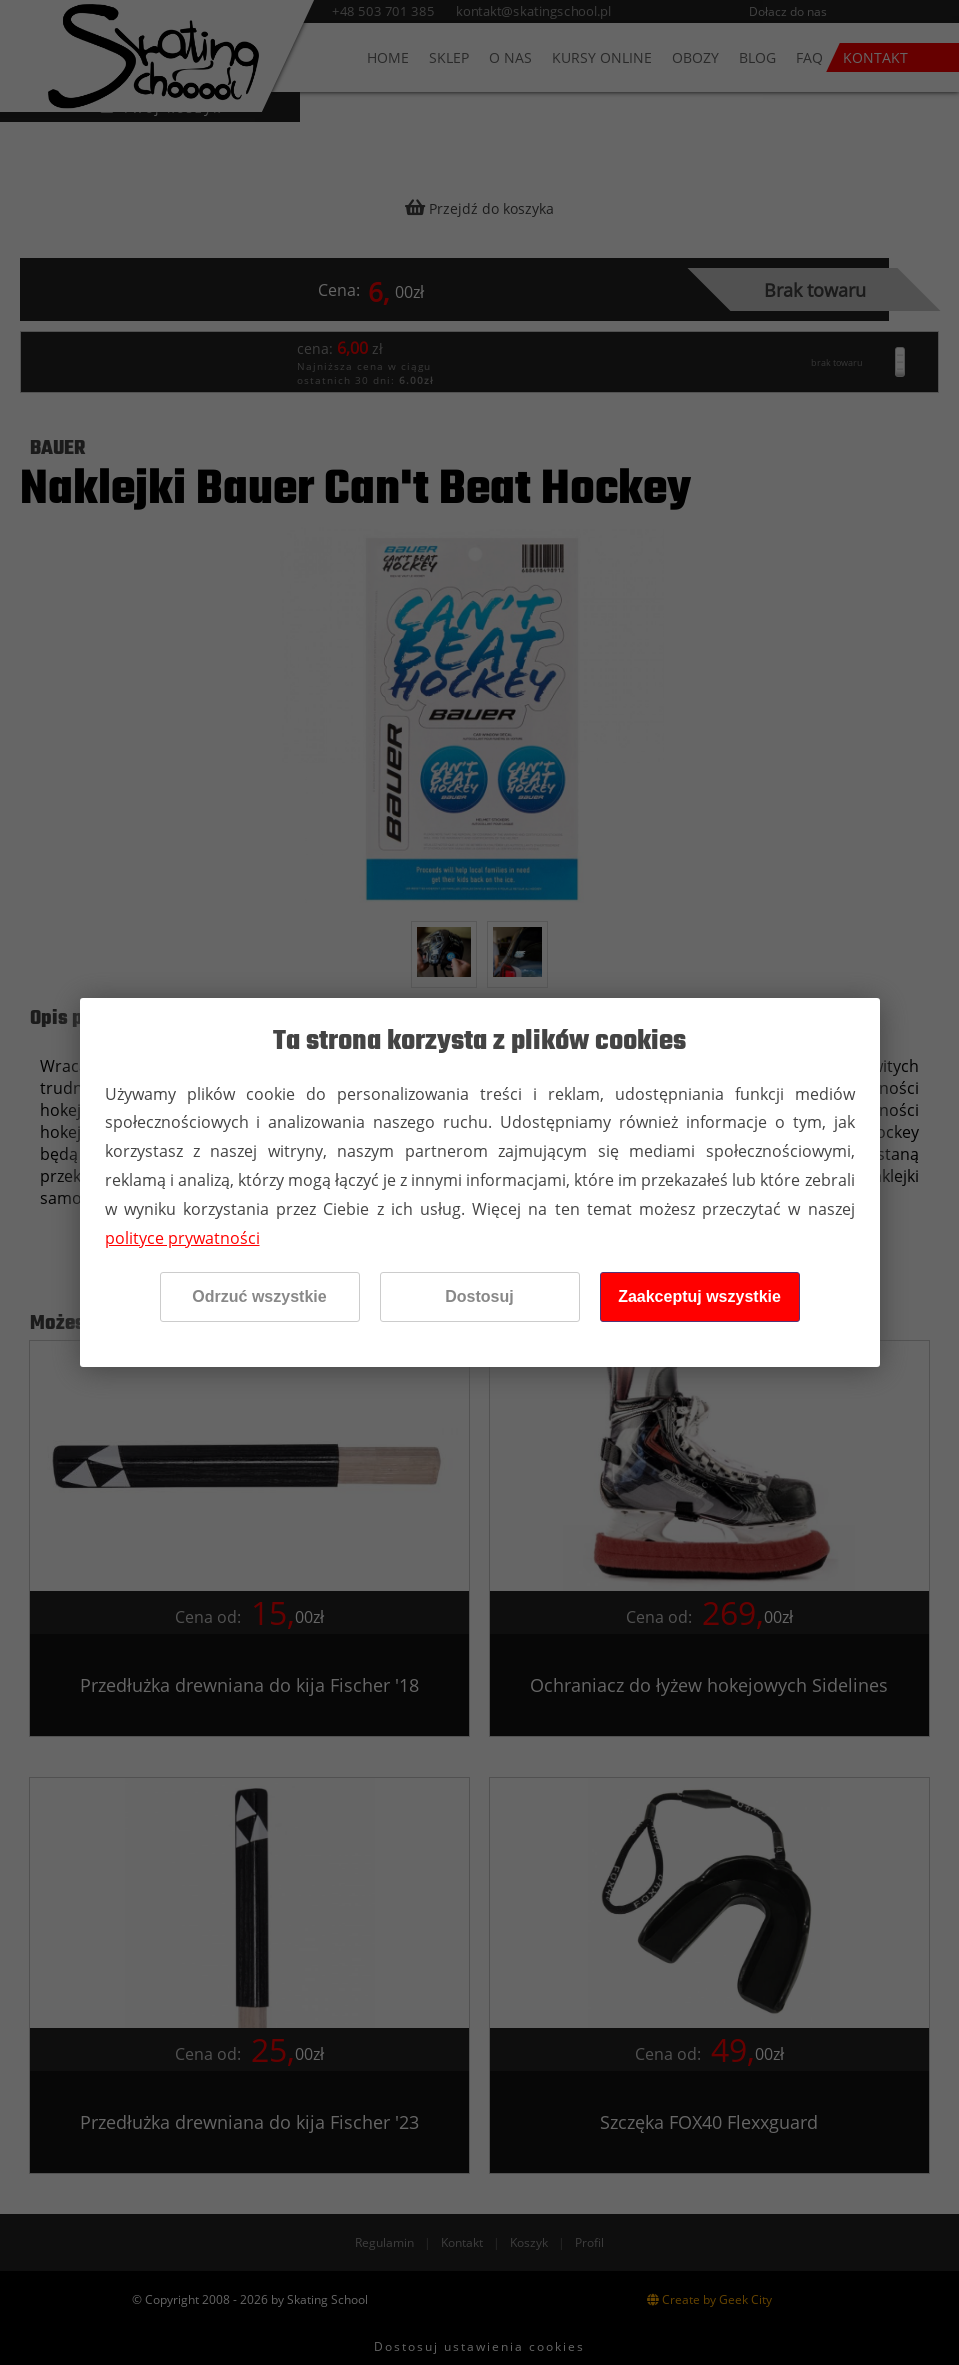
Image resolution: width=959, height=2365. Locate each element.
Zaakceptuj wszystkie (699, 1296)
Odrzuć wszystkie (259, 1296)
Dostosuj (479, 1296)
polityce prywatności (182, 1238)
